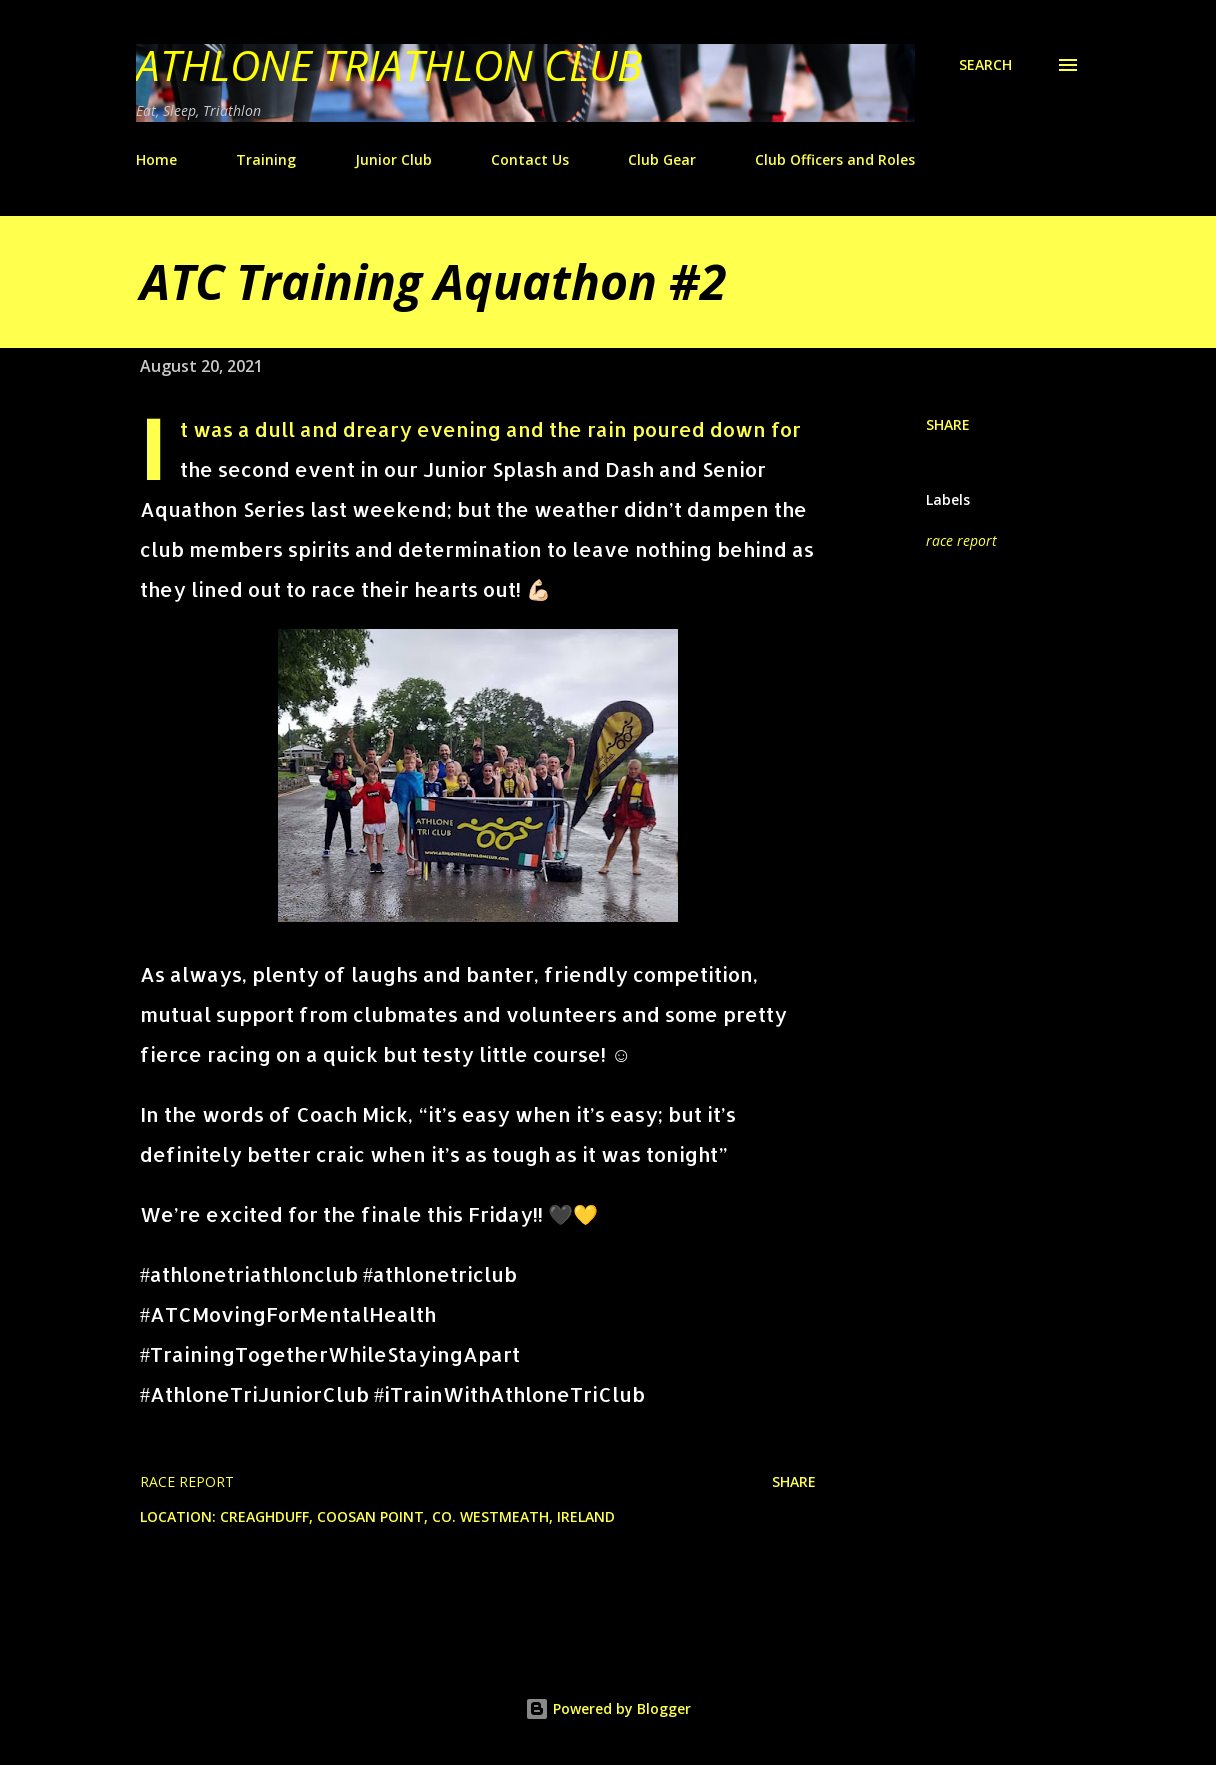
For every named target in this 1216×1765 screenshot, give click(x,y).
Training (266, 159)
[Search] (985, 65)
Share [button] (948, 424)
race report (961, 540)
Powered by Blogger (608, 1708)
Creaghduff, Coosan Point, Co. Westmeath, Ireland (417, 1516)
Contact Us (530, 159)
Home (156, 159)
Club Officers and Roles (835, 159)
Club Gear (662, 159)
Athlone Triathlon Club (389, 64)
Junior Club (393, 159)
